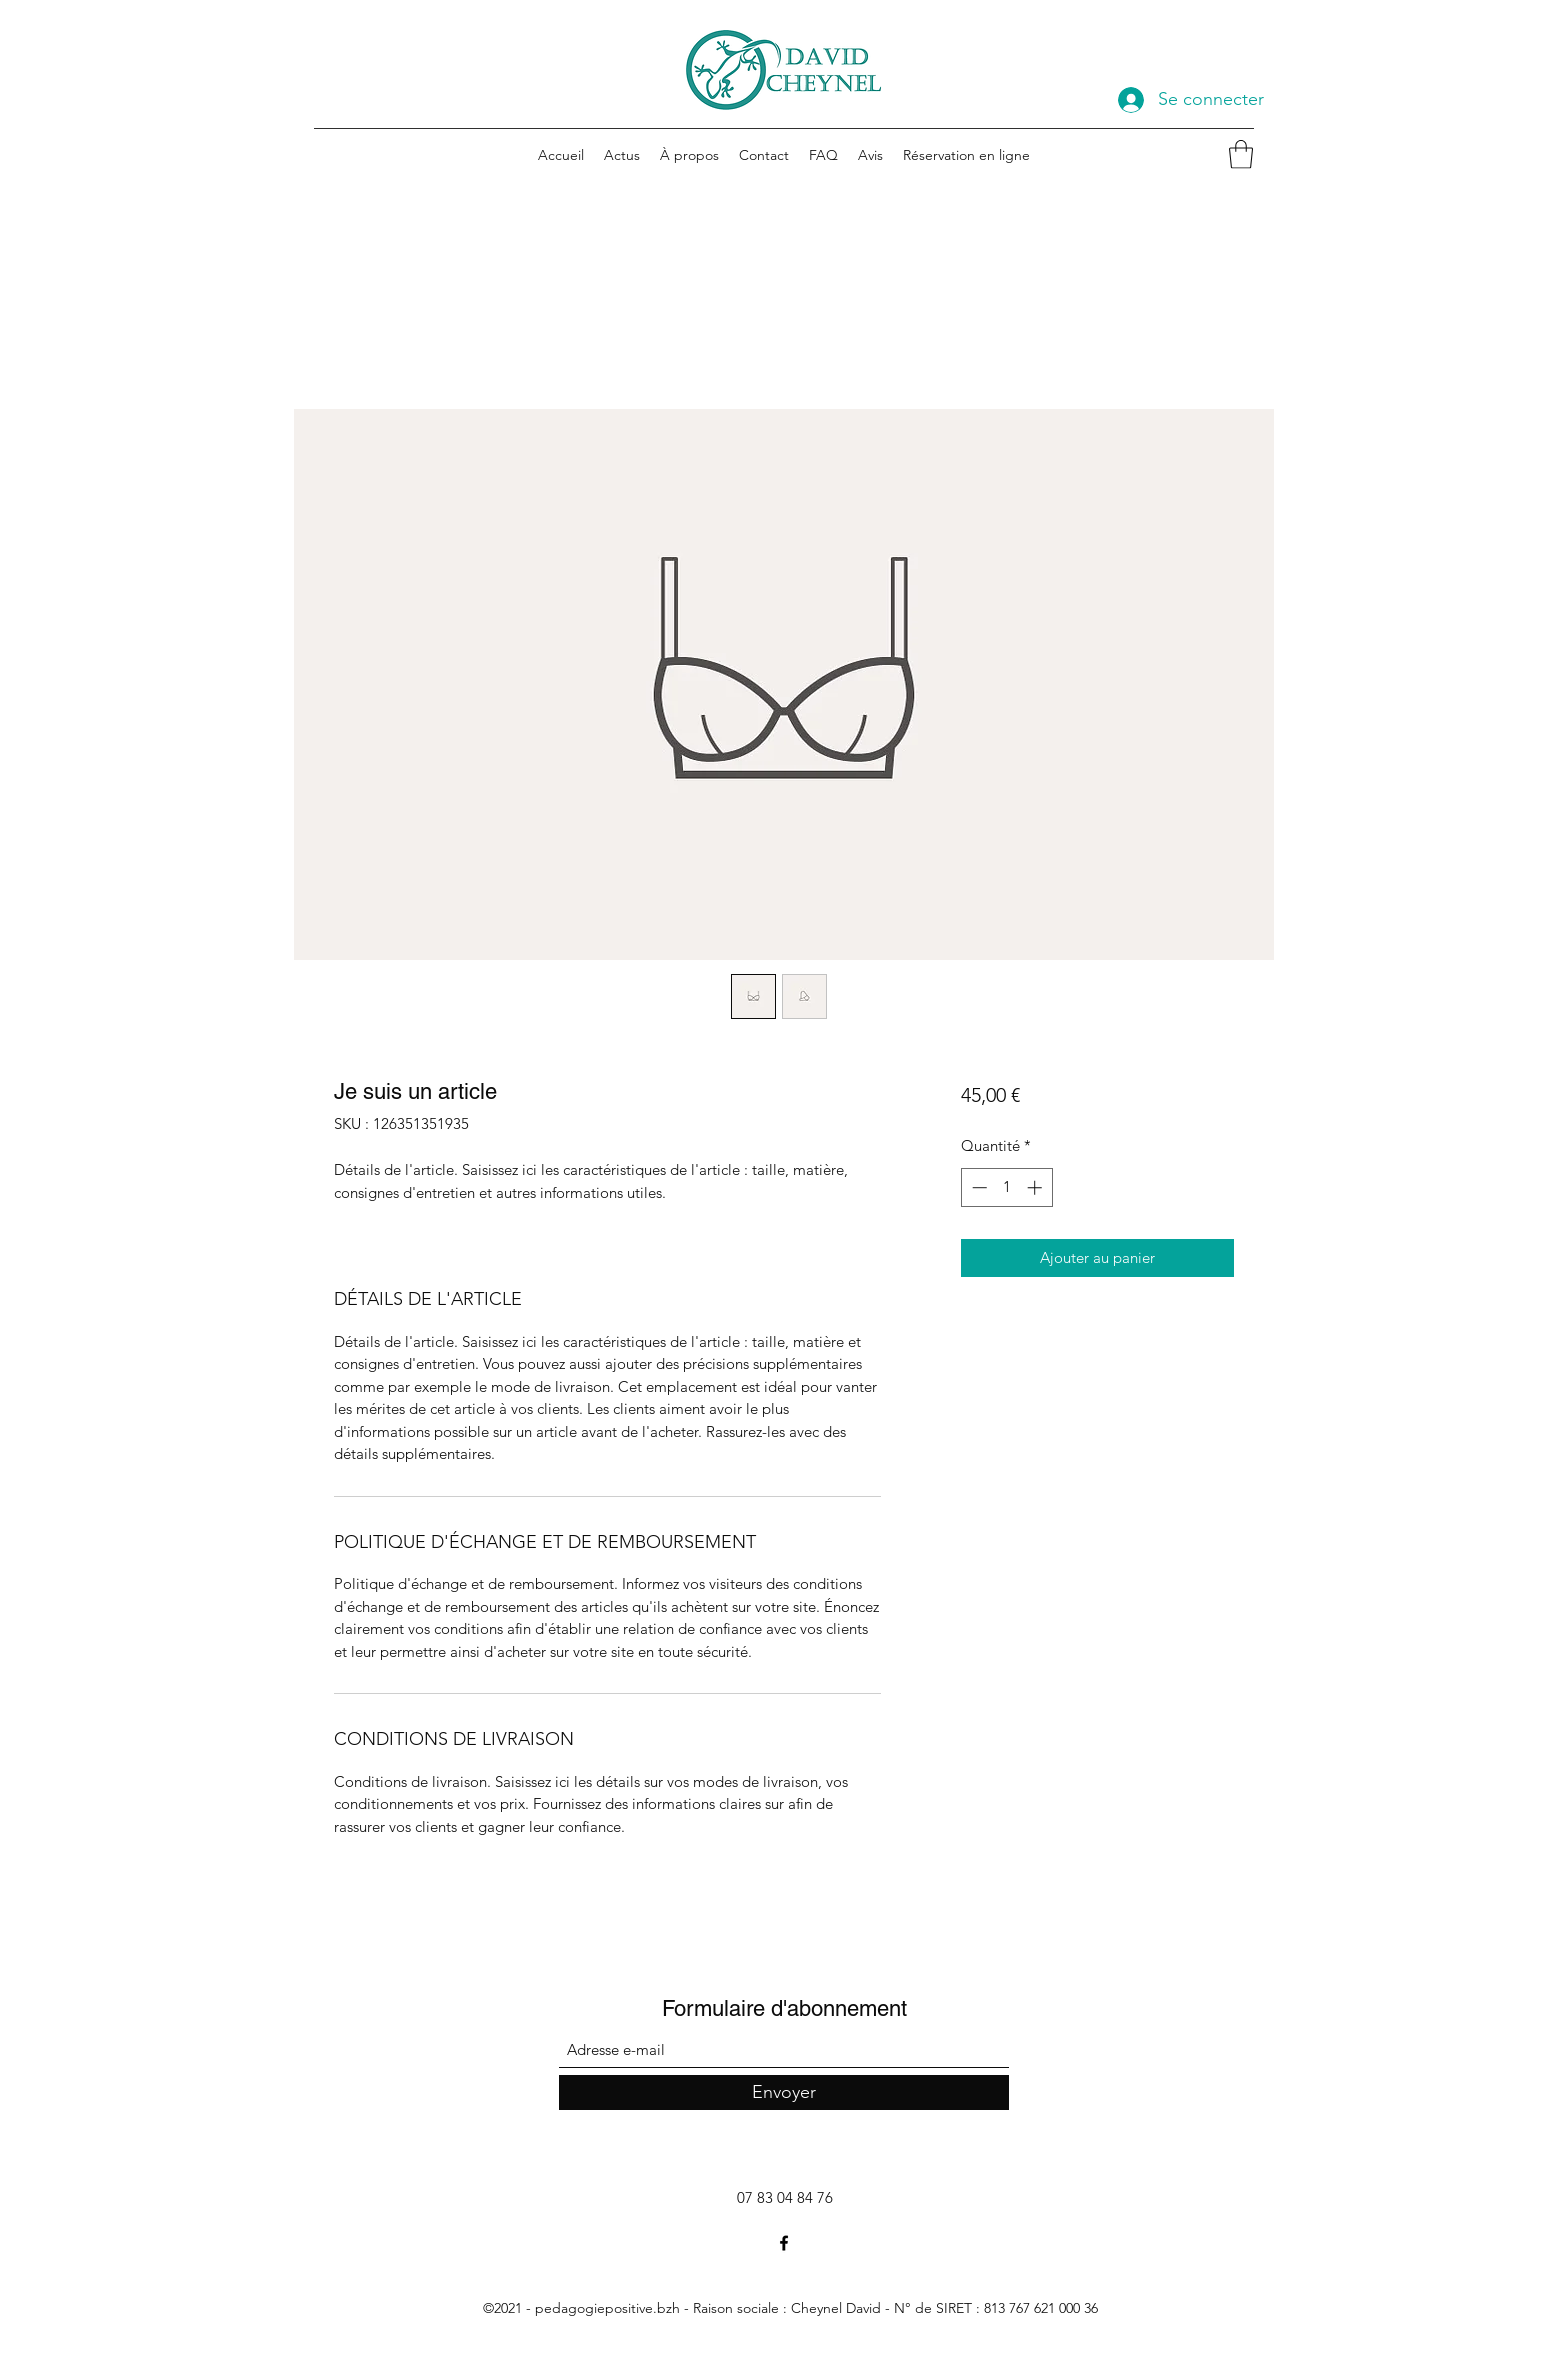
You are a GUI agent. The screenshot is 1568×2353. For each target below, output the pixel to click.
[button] (1241, 154)
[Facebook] (784, 2243)
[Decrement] (977, 1187)
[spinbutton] (1006, 1187)
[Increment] (1036, 1187)
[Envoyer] (784, 2092)
